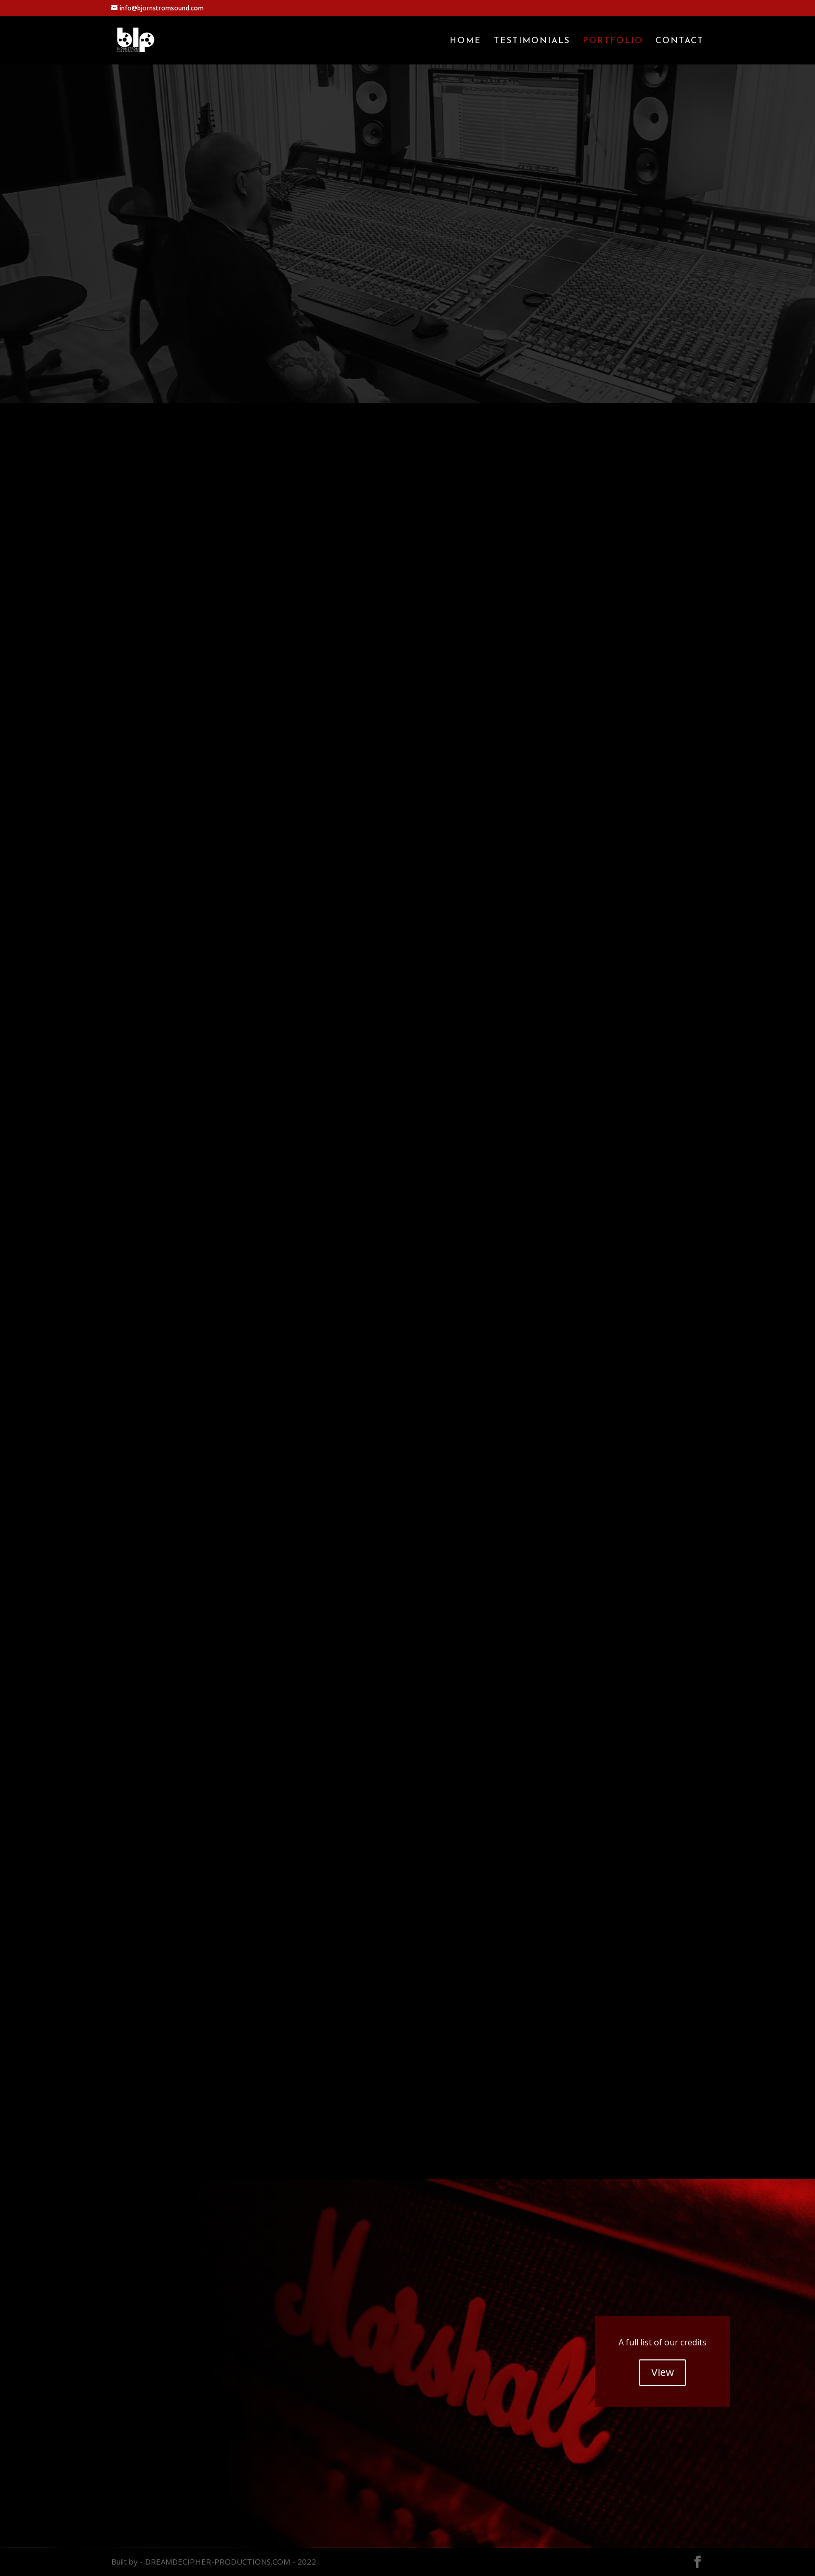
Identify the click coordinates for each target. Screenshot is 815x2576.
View (662, 2372)
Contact (679, 41)
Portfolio (613, 41)
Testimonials (532, 41)
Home (465, 41)
